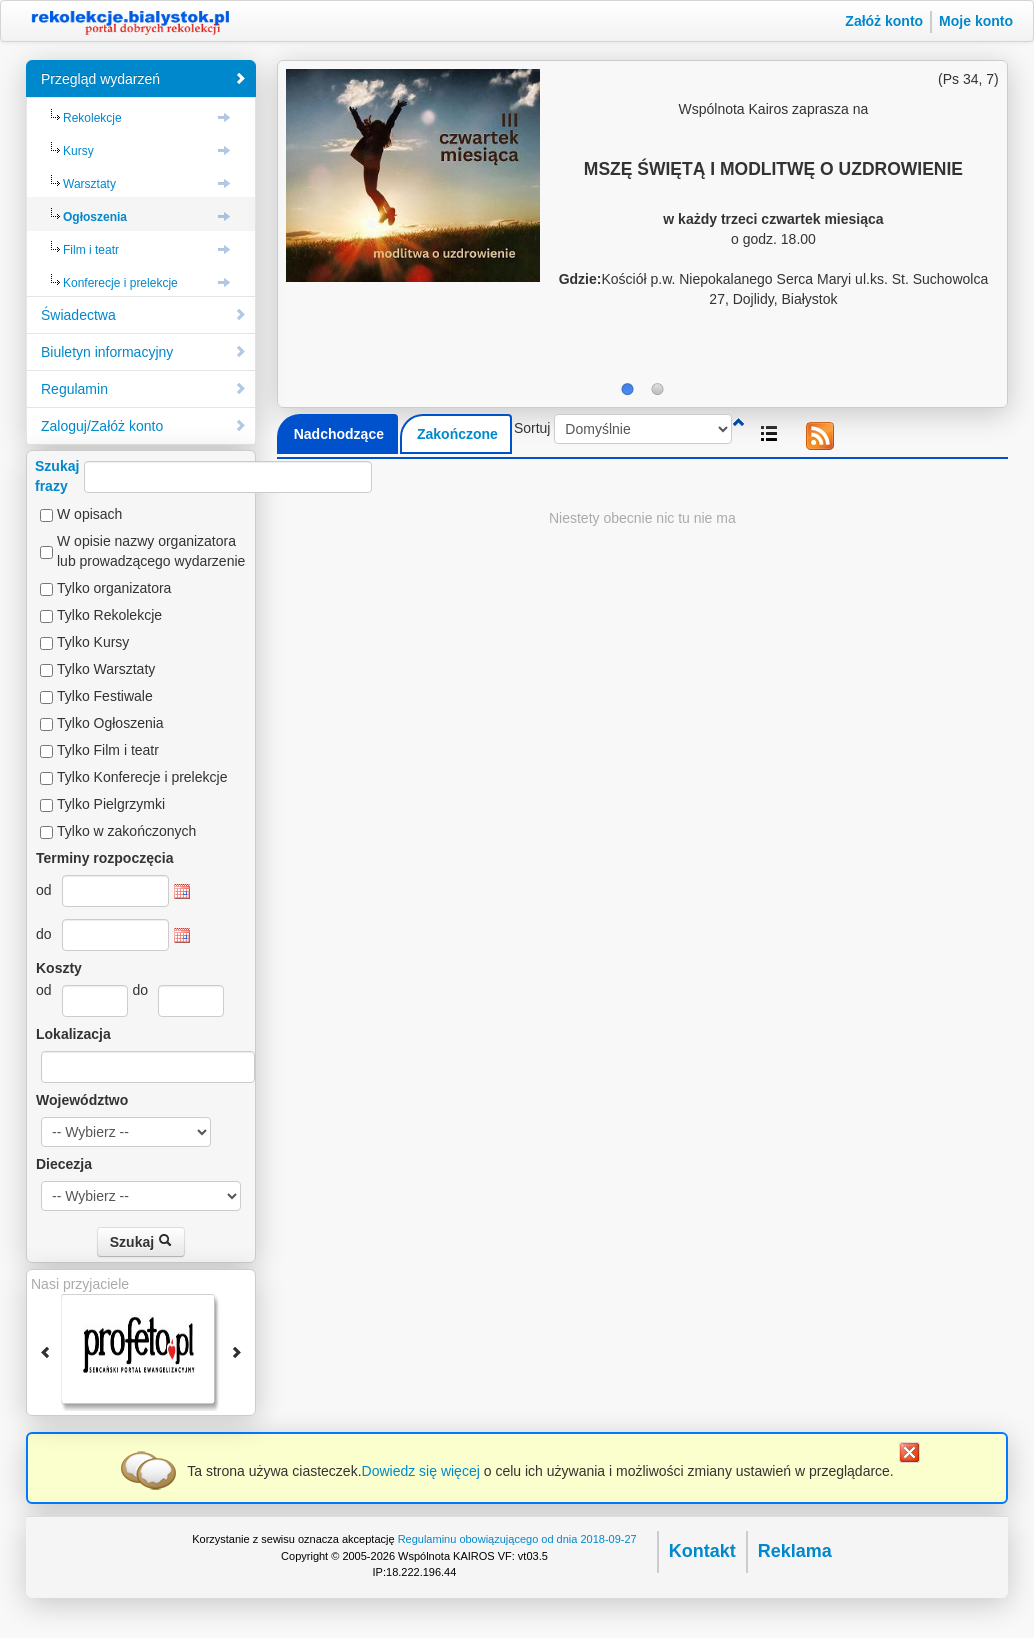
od (44, 890)
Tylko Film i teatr (108, 750)
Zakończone (457, 434)
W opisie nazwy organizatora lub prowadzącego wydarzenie (151, 551)
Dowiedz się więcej (421, 1471)
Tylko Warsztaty (106, 669)
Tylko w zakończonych (126, 831)
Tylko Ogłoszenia (110, 723)
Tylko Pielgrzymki (111, 804)
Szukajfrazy (203, 476)
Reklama (795, 1551)
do (44, 934)
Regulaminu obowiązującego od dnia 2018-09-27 (517, 1539)
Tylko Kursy (93, 642)
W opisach (89, 514)
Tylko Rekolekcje (109, 615)
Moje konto (976, 21)
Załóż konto (884, 21)
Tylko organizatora (114, 588)
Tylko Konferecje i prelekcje (142, 777)
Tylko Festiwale (105, 696)
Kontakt (702, 1551)
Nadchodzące (339, 434)
